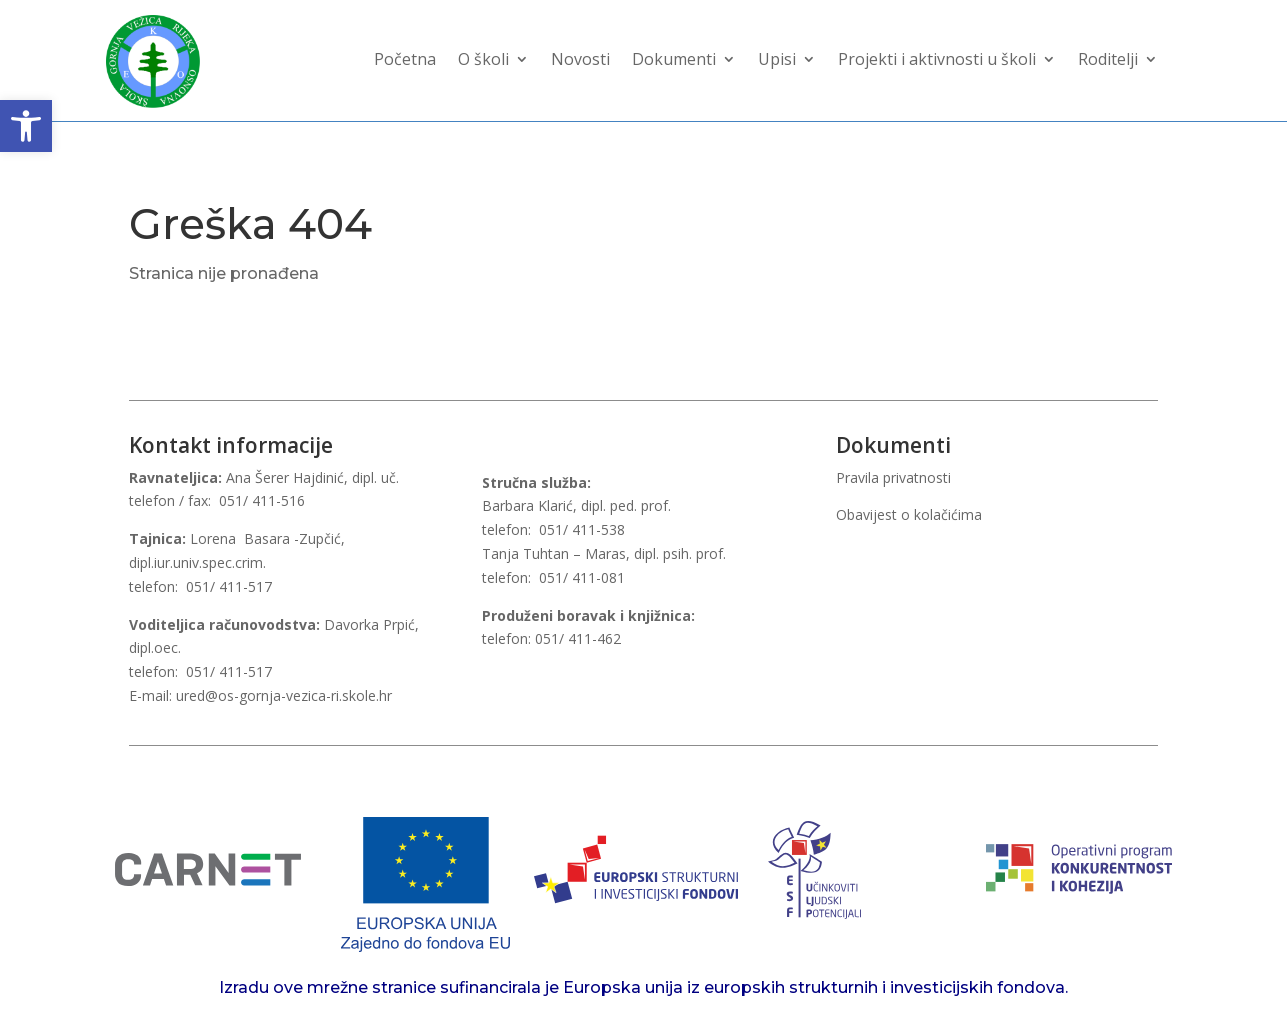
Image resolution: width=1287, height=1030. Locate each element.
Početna (405, 61)
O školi (483, 61)
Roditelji (1108, 61)
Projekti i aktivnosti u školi (937, 61)
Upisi (777, 61)
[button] (26, 126)
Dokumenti (674, 61)
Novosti (580, 61)
